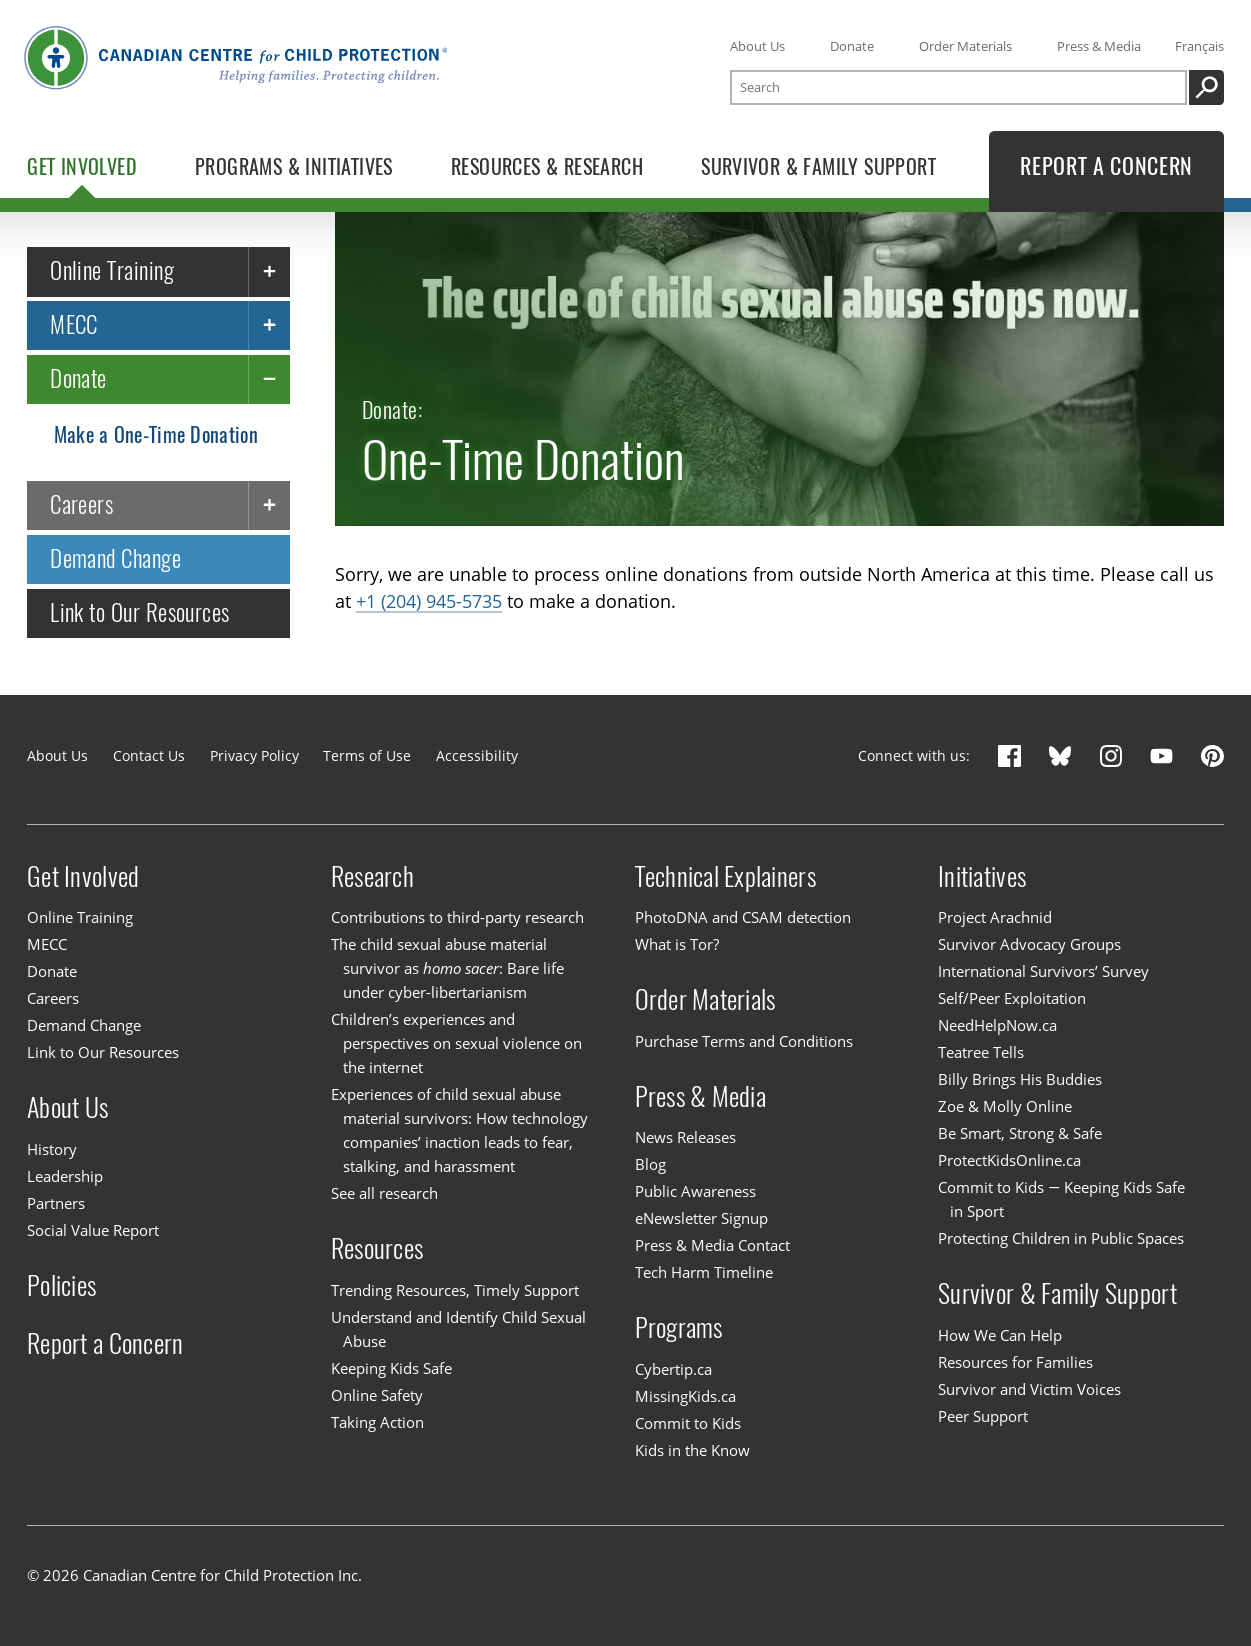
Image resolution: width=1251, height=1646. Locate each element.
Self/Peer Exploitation (1012, 998)
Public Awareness (695, 1191)
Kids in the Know (692, 1450)
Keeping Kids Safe (391, 1368)
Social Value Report (93, 1230)
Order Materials (965, 46)
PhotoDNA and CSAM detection (743, 917)
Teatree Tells (981, 1052)
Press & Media (1099, 46)
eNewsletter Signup (701, 1218)
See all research (384, 1193)
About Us (757, 46)
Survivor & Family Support (1057, 1293)
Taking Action (377, 1422)
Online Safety (377, 1395)
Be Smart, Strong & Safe (1020, 1133)
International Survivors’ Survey (1043, 971)
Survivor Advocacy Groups (1029, 944)
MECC (74, 324)
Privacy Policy (254, 755)
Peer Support (983, 1416)
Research (372, 876)
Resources (377, 1248)
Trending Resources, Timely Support (455, 1290)
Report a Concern (105, 1343)
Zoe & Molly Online (1005, 1106)
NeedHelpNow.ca (997, 1025)
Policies (61, 1285)
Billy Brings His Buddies (1020, 1079)
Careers (81, 504)
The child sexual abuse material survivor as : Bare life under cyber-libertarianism (447, 968)
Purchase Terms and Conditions (744, 1041)
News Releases (685, 1137)
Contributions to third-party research (457, 917)
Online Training (112, 270)
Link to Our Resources (140, 612)
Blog (650, 1164)
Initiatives (982, 876)
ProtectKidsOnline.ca (1009, 1160)
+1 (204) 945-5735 (429, 601)
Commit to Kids (688, 1423)
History (52, 1149)
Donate (852, 46)
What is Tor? (677, 944)
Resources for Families (1015, 1362)
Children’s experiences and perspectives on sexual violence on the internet (456, 1043)
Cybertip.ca (673, 1369)
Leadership (65, 1176)
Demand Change (115, 558)
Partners (56, 1203)
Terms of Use (367, 755)
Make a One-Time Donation (156, 434)
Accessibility (477, 755)
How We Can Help (1000, 1335)
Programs (679, 1327)
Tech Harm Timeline (704, 1272)
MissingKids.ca (685, 1396)
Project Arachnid (995, 917)
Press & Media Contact (712, 1245)
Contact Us (149, 755)
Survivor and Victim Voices (1029, 1389)
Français (1199, 46)
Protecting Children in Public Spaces (1061, 1238)
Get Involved (83, 876)
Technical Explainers (725, 876)
